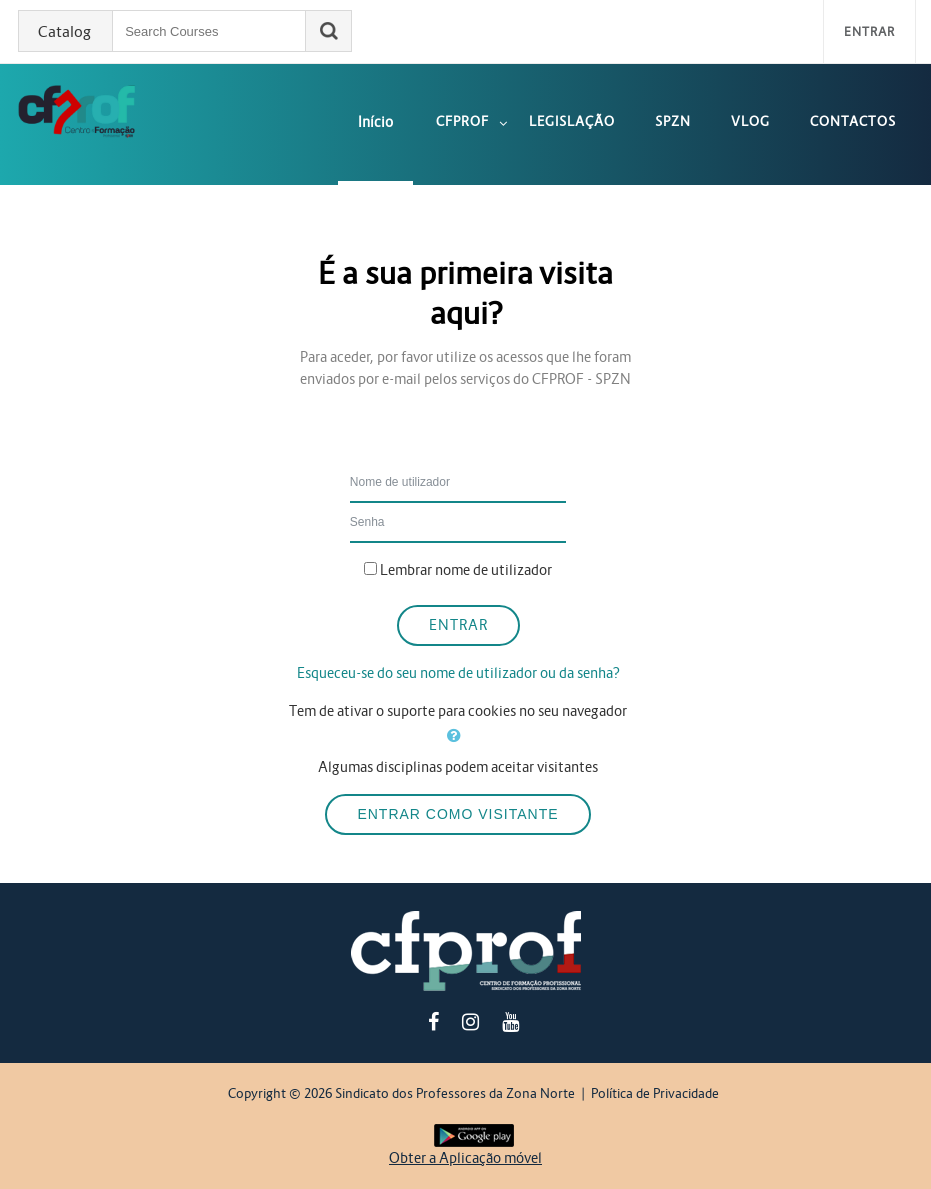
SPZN (673, 121)
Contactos (853, 121)
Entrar (869, 31)
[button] (458, 736)
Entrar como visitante (457, 814)
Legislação (572, 121)
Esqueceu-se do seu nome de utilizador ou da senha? (458, 673)
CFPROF (462, 121)
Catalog (64, 32)
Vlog (750, 121)
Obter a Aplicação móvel (465, 1158)
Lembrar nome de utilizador (466, 570)
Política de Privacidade (655, 1093)
